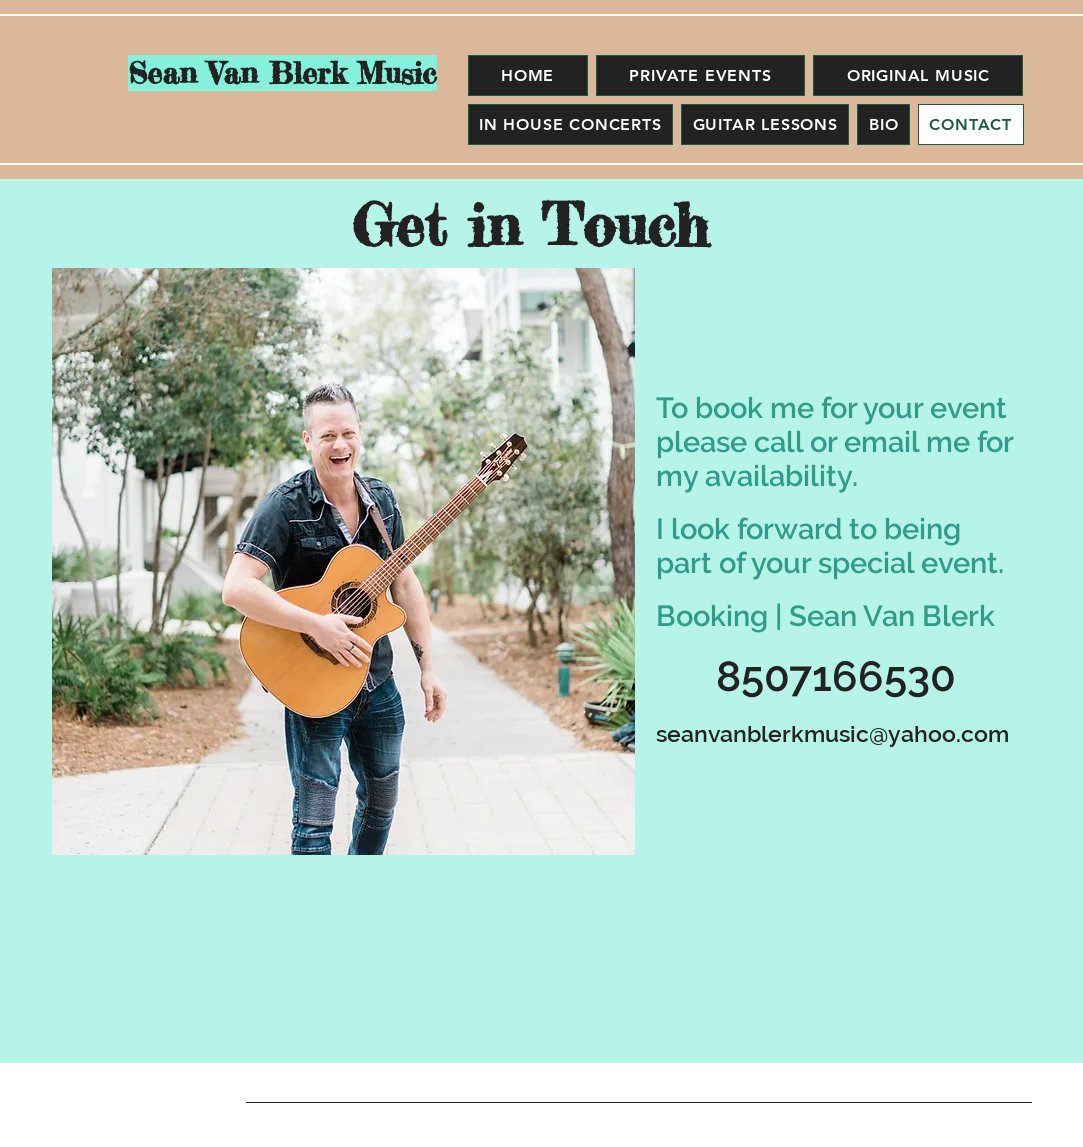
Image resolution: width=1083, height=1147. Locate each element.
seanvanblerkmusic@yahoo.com (832, 733)
